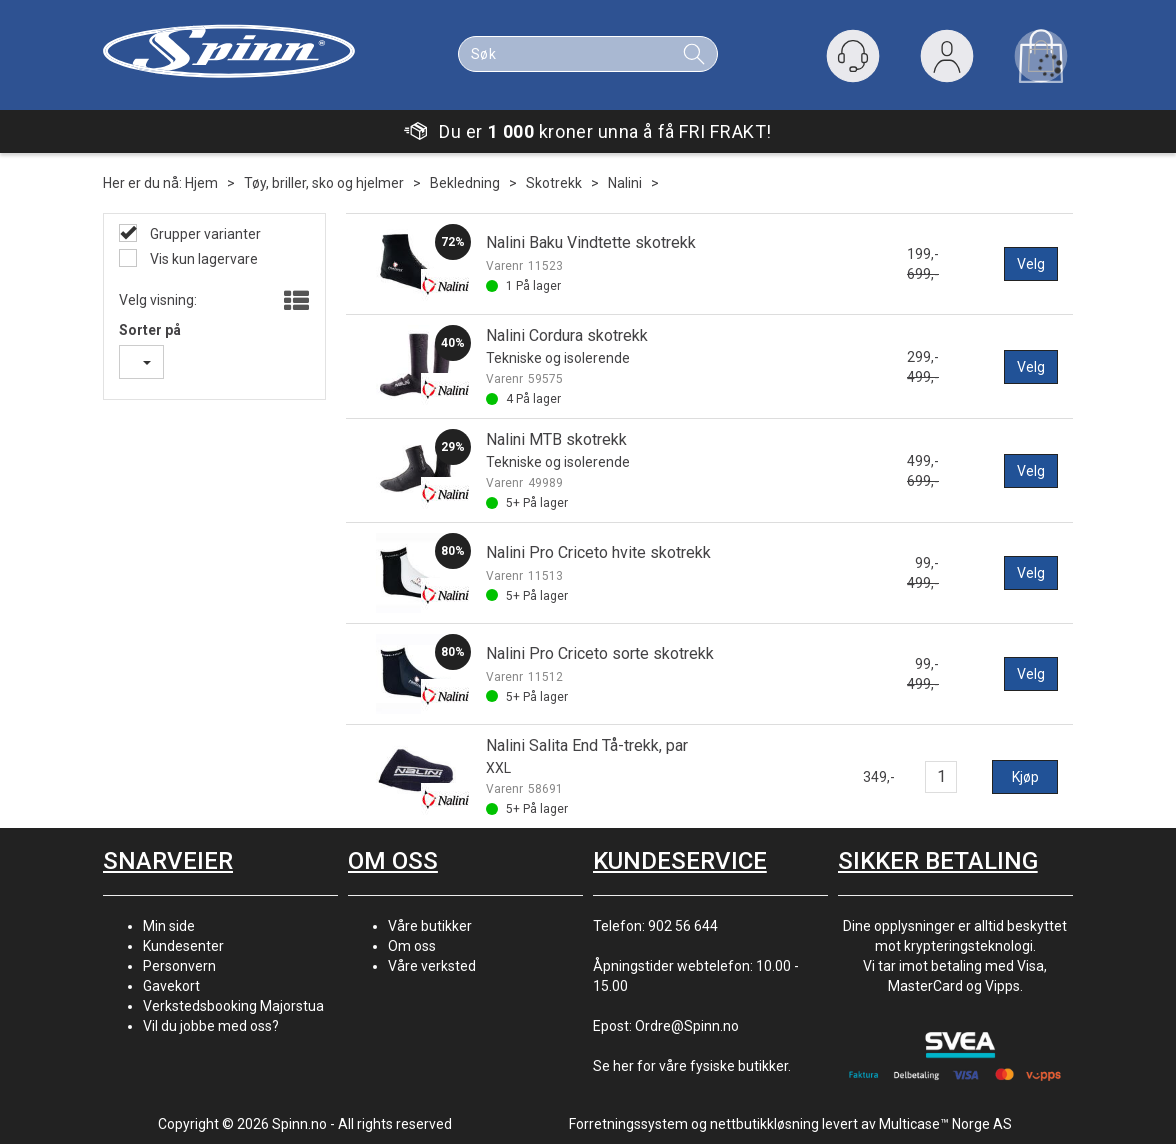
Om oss (412, 946)
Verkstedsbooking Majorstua (233, 1006)
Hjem (201, 183)
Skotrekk (554, 183)
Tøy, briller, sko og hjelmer (324, 183)
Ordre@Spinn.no (687, 1026)
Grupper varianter (204, 234)
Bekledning (465, 183)
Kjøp (1025, 777)
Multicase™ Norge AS (945, 1124)
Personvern (179, 966)
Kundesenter (183, 946)
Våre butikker (430, 926)
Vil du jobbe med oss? (211, 1026)
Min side (169, 926)
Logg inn (947, 60)
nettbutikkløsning (764, 1124)
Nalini (625, 183)
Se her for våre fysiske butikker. (692, 1066)
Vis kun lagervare (202, 259)
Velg (1031, 264)
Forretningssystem (628, 1124)
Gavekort (171, 986)
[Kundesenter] (853, 56)
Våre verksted (432, 966)
